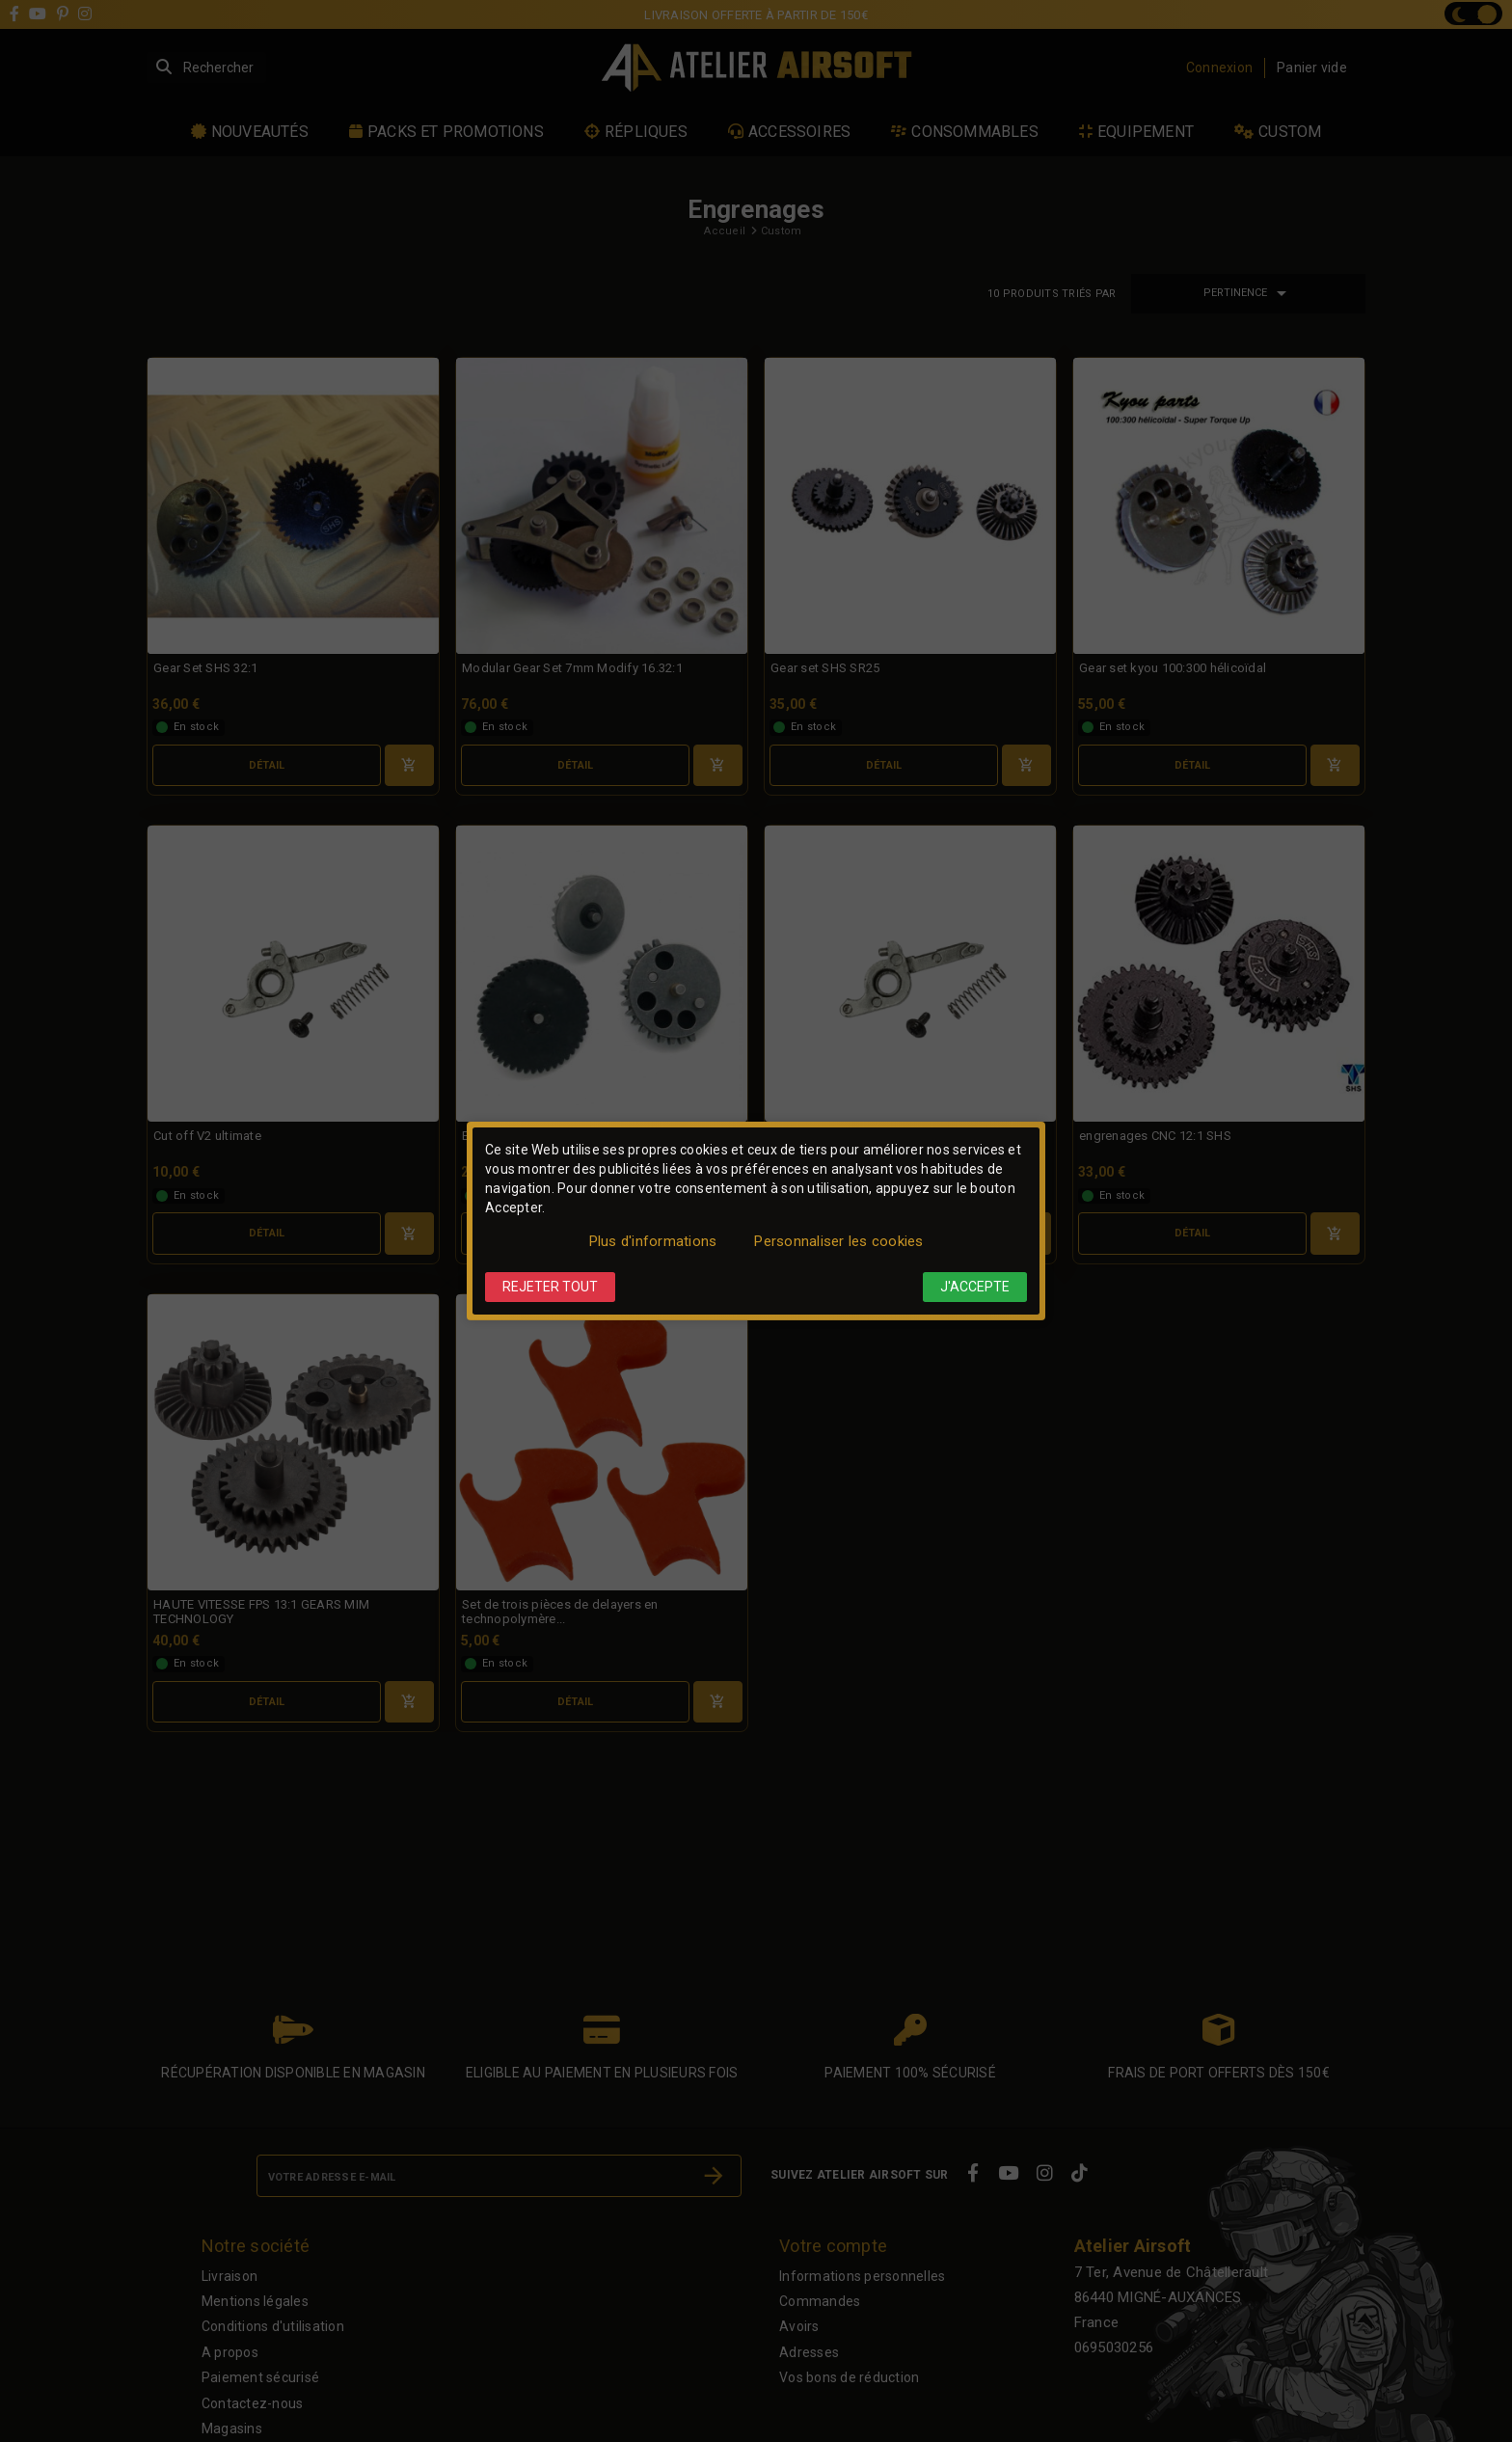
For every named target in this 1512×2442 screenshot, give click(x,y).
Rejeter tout (550, 1286)
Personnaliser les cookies (838, 1241)
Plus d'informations (653, 1241)
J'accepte (975, 1286)
